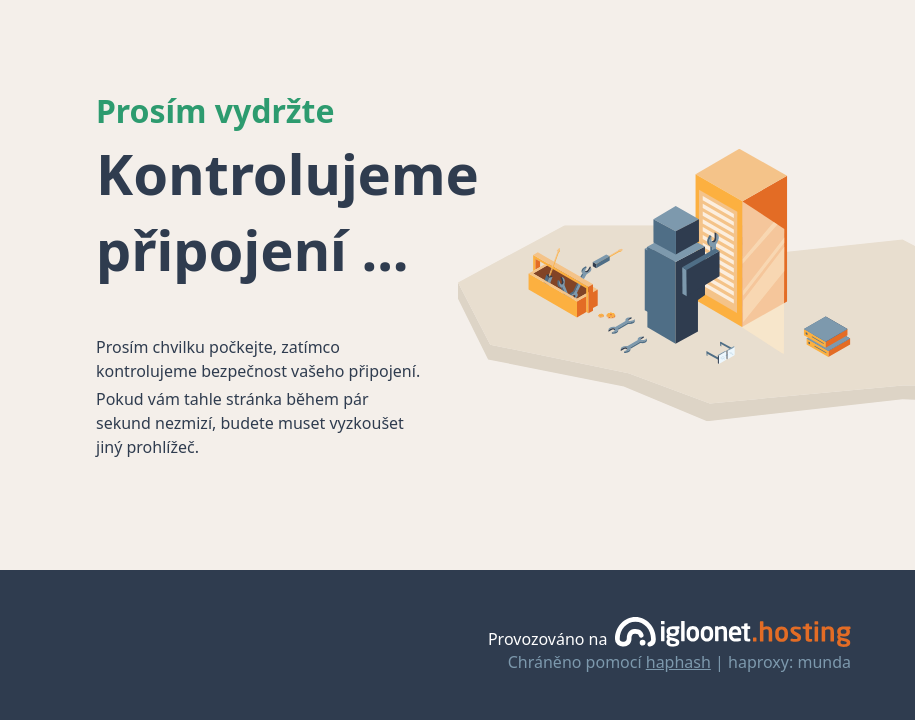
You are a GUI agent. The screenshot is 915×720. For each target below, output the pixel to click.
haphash (678, 662)
